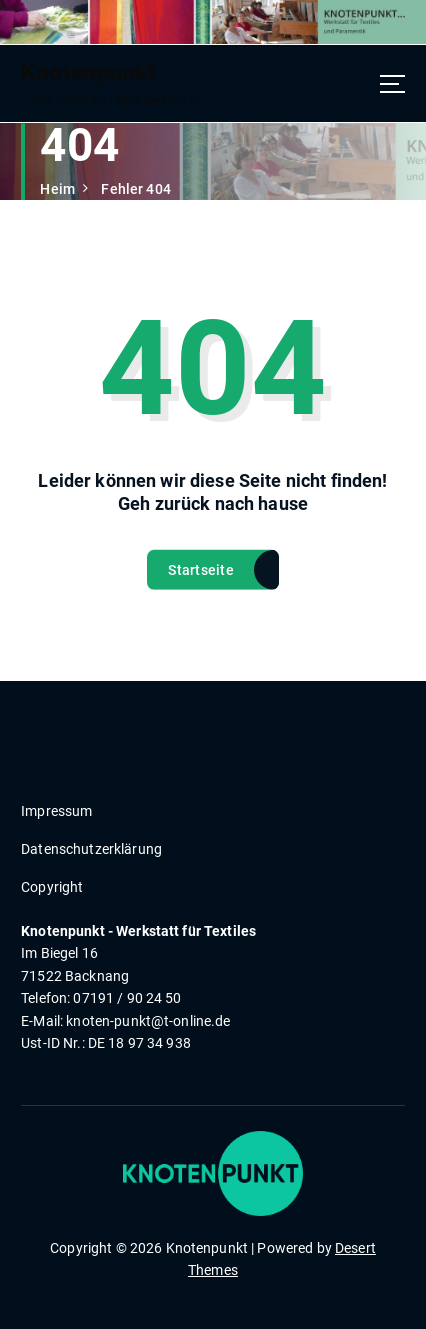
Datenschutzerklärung (91, 849)
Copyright (52, 887)
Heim (57, 189)
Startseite (201, 575)
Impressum (56, 811)
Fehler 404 (135, 189)
